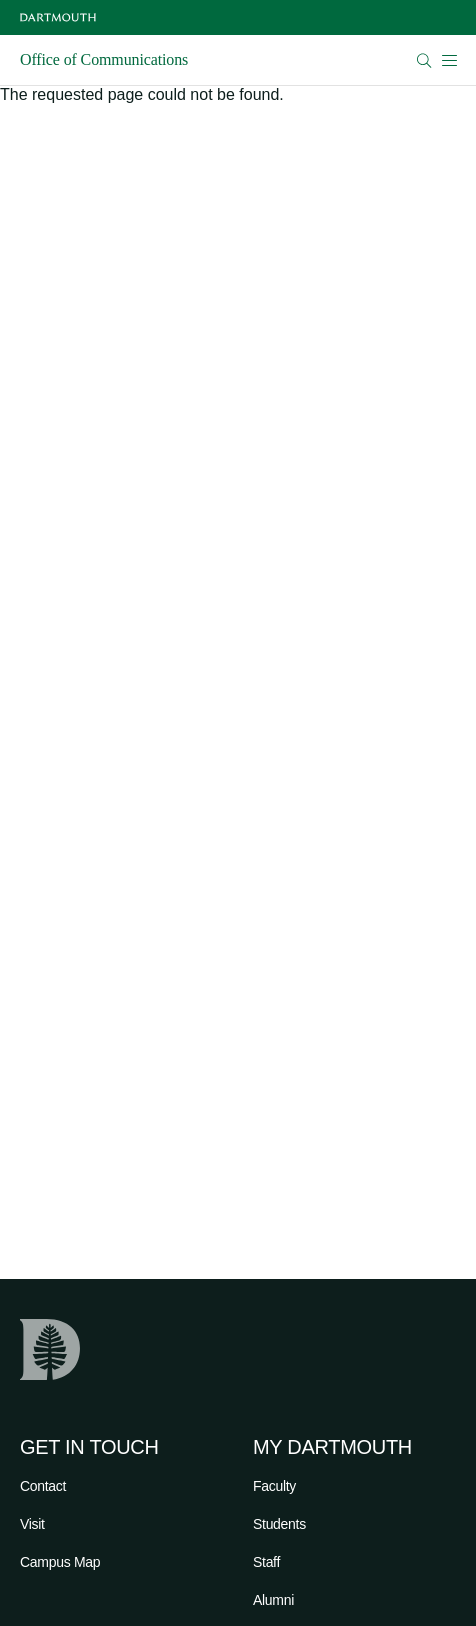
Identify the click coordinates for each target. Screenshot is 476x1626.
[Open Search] (424, 60)
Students (279, 1524)
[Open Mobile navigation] (449, 60)
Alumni (273, 1600)
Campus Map (60, 1562)
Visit (32, 1524)
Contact (43, 1486)
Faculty (274, 1486)
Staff (266, 1562)
